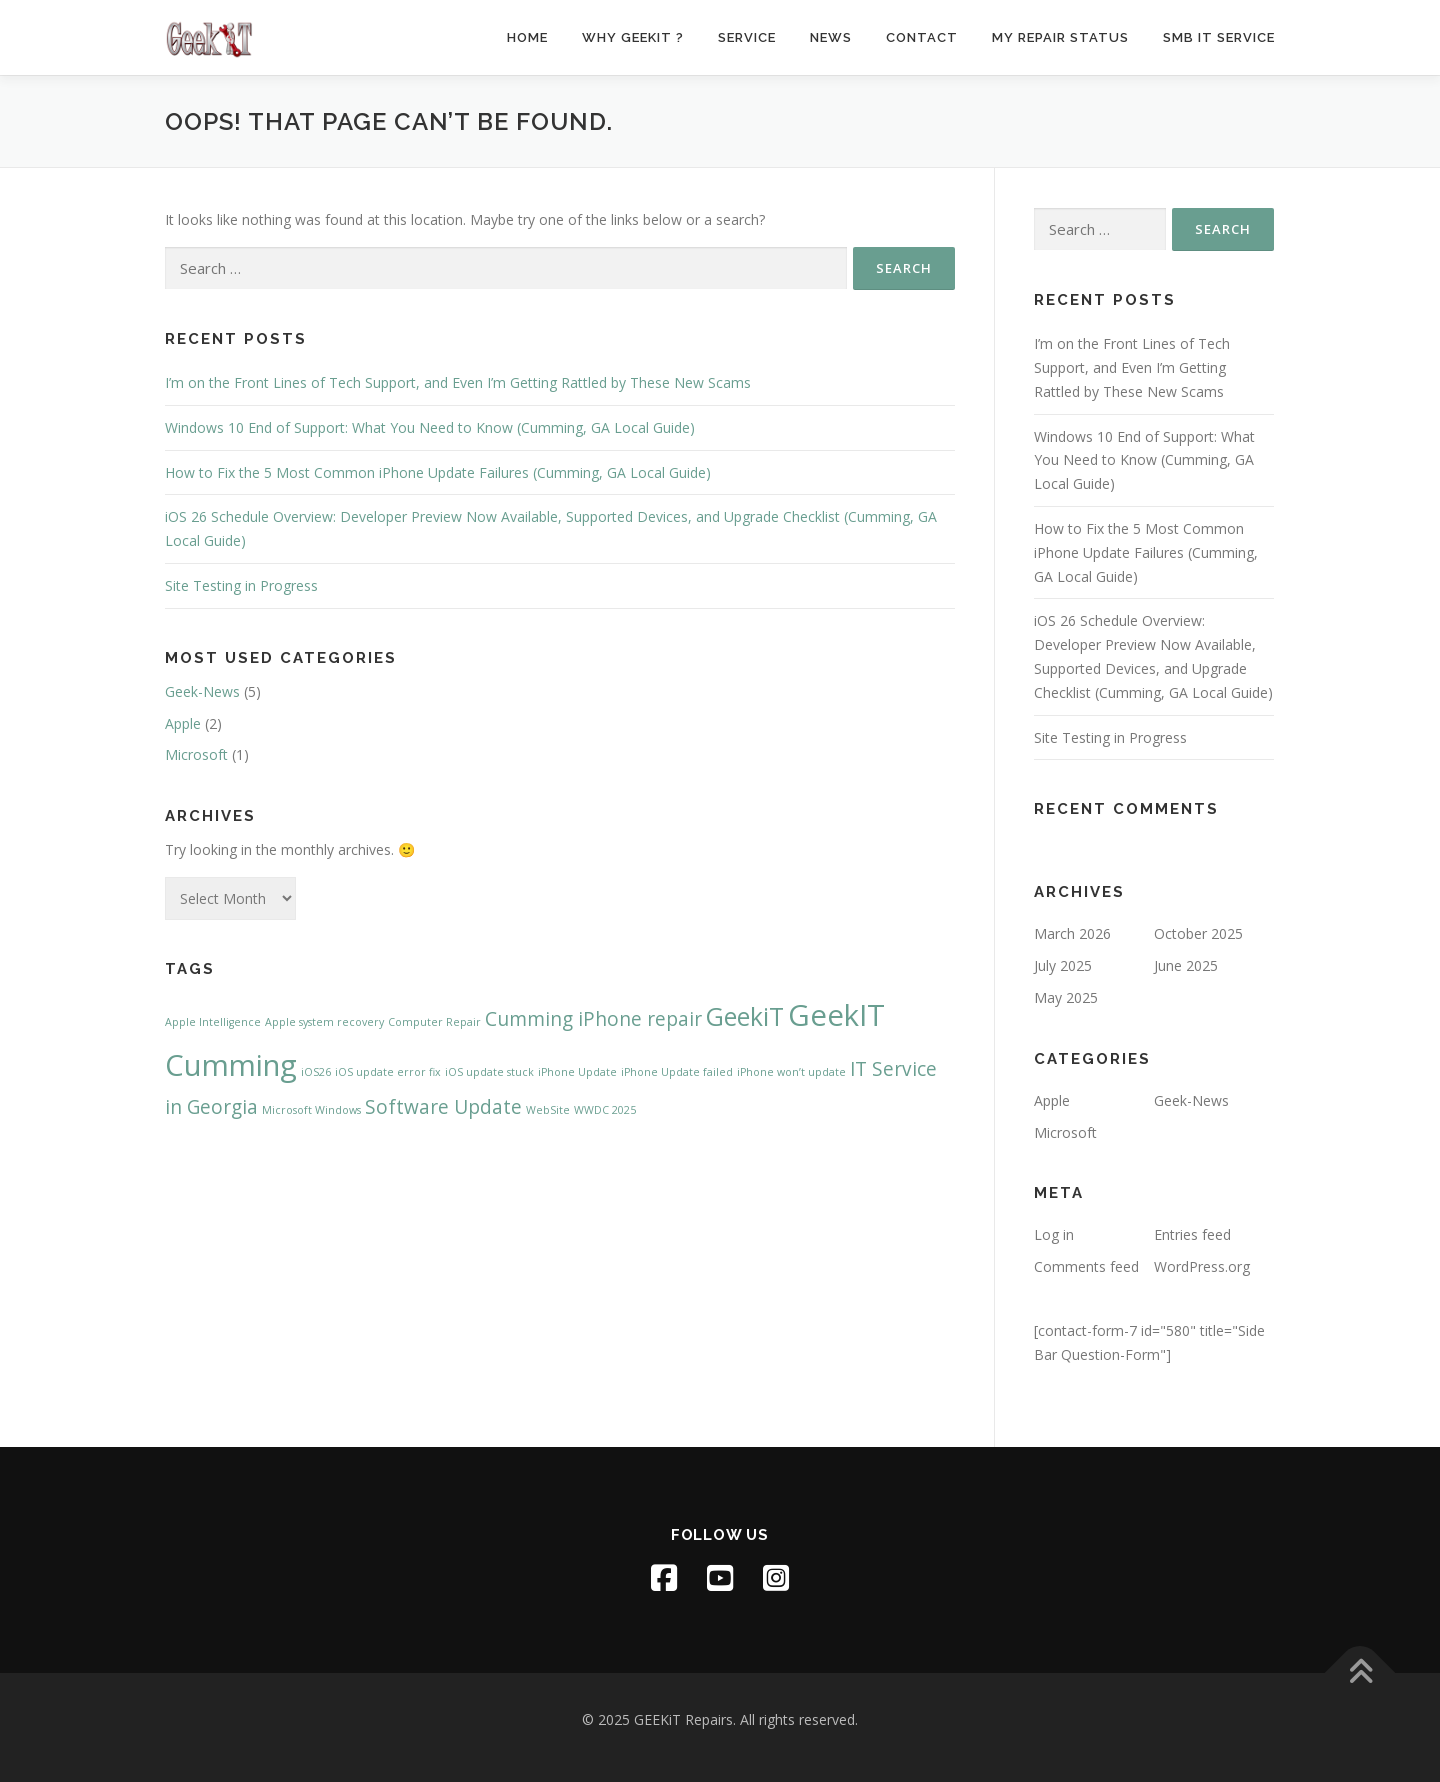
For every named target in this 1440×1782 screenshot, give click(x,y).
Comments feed (1086, 1266)
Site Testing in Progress (241, 585)
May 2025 (1066, 997)
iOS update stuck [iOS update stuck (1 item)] (489, 1072)
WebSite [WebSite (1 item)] (548, 1110)
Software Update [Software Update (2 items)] (443, 1107)
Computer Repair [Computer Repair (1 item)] (434, 1022)
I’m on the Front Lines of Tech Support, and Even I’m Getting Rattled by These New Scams (458, 382)
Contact (922, 37)
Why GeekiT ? (633, 37)
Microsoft (196, 754)
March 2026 (1072, 933)
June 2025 (1186, 965)
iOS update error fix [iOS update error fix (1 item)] (388, 1072)
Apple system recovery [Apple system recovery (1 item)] (324, 1022)
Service (747, 37)
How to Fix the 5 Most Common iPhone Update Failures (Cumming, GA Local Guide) (438, 472)
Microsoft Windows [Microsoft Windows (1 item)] (311, 1110)
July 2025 (1063, 965)
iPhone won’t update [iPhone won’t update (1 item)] (791, 1072)
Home (527, 37)
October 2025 (1198, 933)
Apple (183, 723)
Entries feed (1192, 1234)
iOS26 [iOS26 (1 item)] (316, 1072)
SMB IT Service (1219, 37)
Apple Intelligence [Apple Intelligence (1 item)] (213, 1022)
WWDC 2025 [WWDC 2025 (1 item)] (605, 1110)
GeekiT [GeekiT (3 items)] (745, 1016)
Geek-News (202, 691)
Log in (1054, 1234)
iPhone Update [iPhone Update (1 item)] (577, 1072)
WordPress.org (1202, 1266)
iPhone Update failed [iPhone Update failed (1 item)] (677, 1072)
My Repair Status (1060, 37)
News (831, 37)
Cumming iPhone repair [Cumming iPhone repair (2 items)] (593, 1019)
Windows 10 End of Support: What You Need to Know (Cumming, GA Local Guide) (430, 427)
